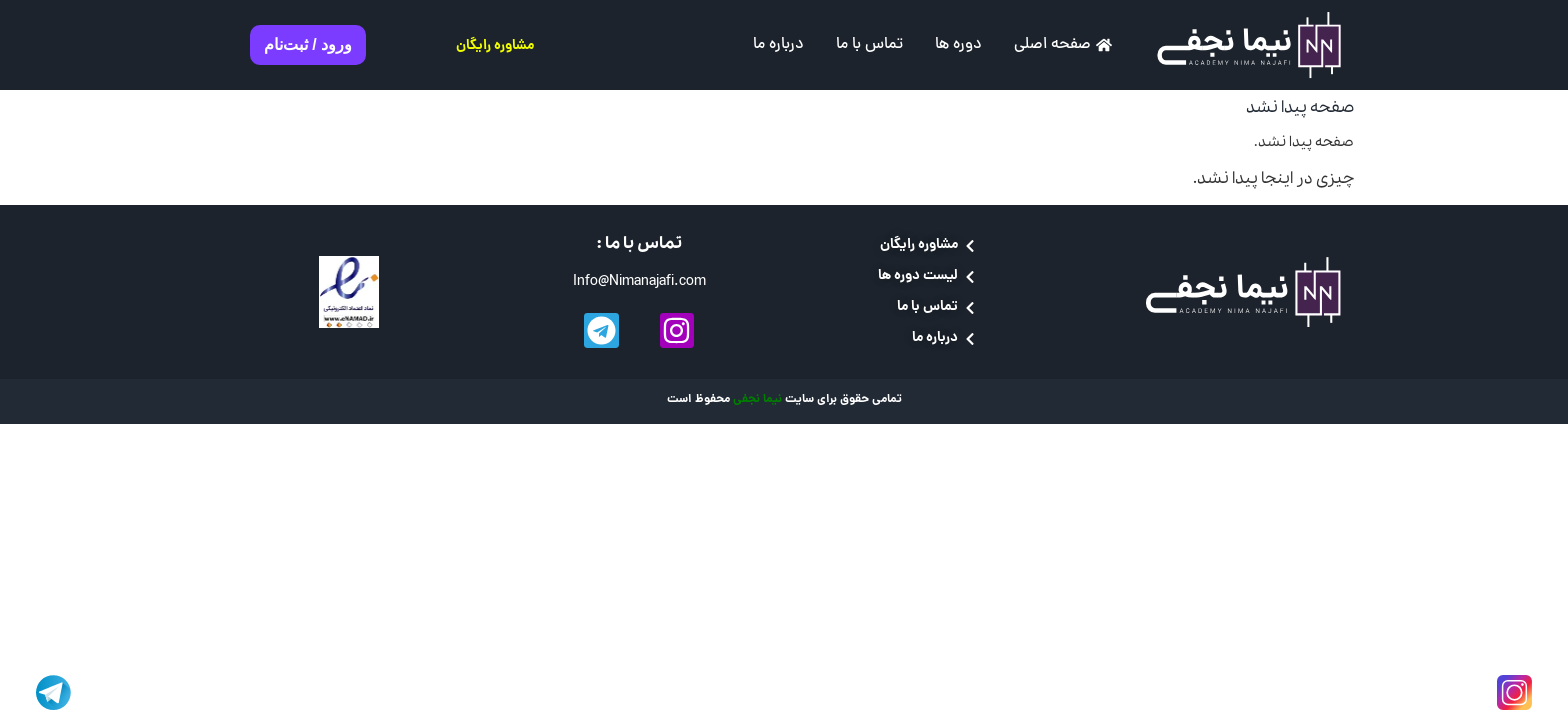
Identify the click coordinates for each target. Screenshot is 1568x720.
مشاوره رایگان (495, 46)
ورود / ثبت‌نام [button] (308, 44)
